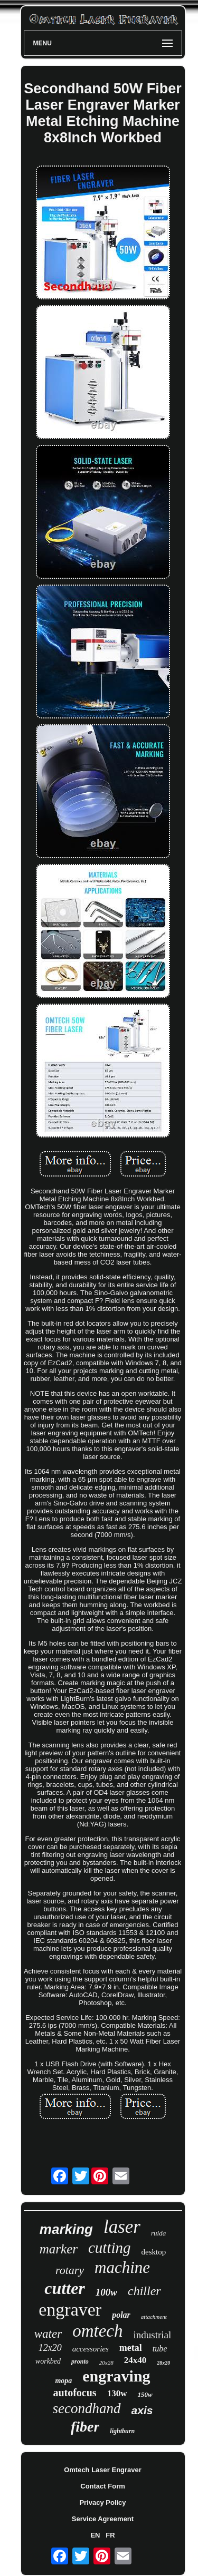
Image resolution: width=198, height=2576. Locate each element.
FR (110, 2535)
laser (121, 2227)
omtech (97, 2330)
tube (160, 2348)
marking (66, 2229)
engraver (70, 2309)
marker (59, 2249)
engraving (116, 2376)
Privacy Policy (102, 2502)
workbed (48, 2361)
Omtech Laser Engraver (103, 2470)
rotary (69, 2270)
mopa (63, 2381)
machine (122, 2267)
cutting (109, 2247)
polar (121, 2314)
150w (144, 2394)
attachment (154, 2316)
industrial (152, 2334)
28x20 (163, 2363)
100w (106, 2292)
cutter (64, 2288)
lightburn (122, 2431)
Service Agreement (103, 2519)
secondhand (87, 2408)
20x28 (106, 2362)
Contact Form (102, 2486)
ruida (158, 2233)
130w (117, 2393)
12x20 (50, 2347)
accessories (90, 2349)
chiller (144, 2291)
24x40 (135, 2360)
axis (142, 2410)
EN (95, 2535)
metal (130, 2347)
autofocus (74, 2392)
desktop (154, 2252)
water (48, 2333)
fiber (85, 2426)
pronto (80, 2361)
